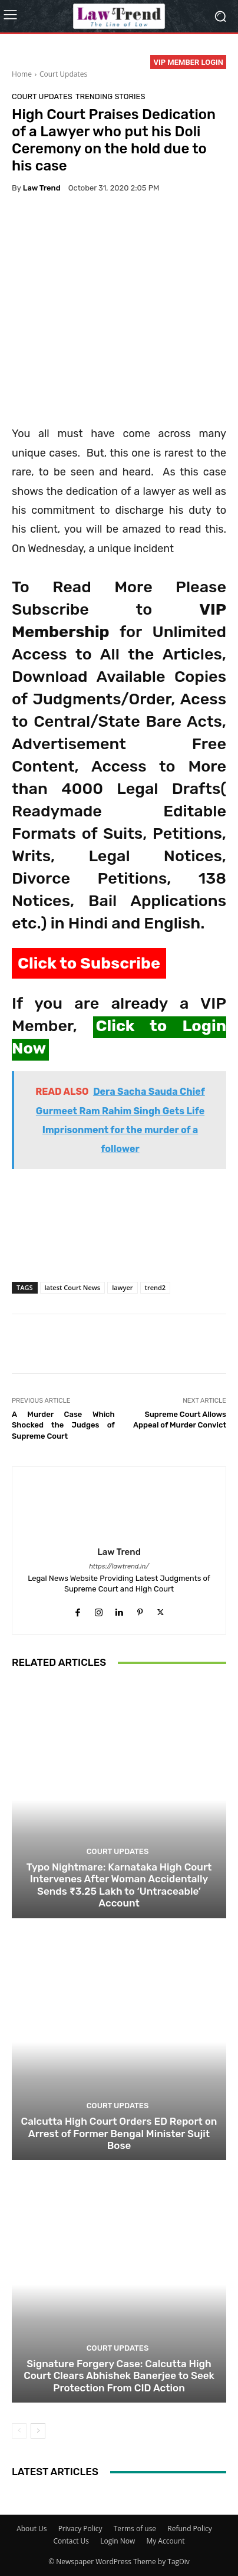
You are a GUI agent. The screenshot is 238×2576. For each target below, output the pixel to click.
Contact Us (71, 2541)
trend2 (155, 1287)
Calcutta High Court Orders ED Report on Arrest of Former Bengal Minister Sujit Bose (119, 2133)
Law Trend (42, 188)
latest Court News (73, 1287)
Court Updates (63, 74)
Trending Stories (110, 96)
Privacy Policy (80, 2529)
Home (22, 74)
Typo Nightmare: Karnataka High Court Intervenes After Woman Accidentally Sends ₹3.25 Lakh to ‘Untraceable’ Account (119, 1884)
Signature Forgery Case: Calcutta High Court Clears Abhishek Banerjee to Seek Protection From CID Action (119, 2375)
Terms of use (135, 2529)
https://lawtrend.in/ (119, 1566)
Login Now (117, 2541)
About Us (31, 2529)
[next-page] (38, 2430)
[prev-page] (19, 2430)
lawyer (122, 1287)
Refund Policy (189, 2529)
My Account (165, 2541)
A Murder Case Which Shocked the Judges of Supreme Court (63, 1425)
